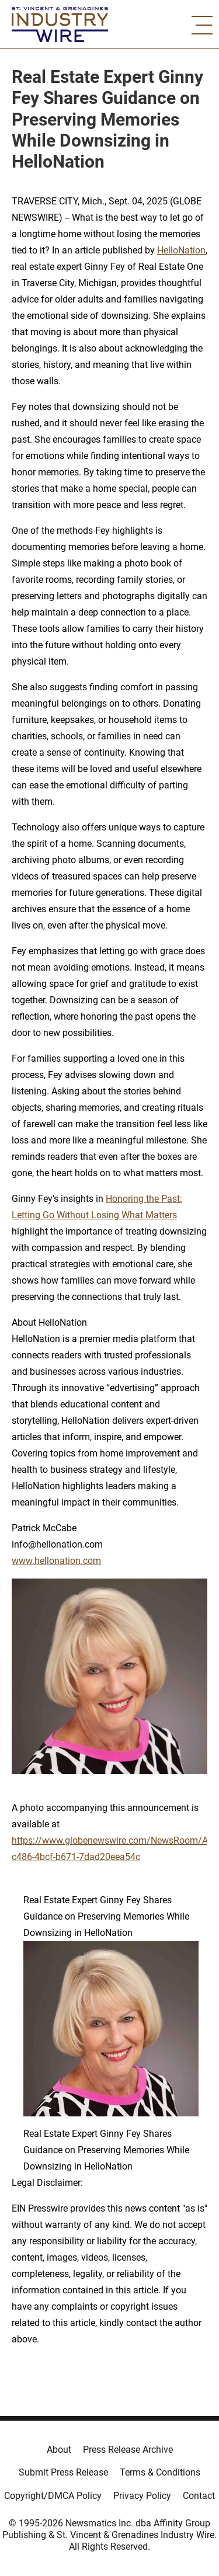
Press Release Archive (128, 2449)
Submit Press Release (63, 2472)
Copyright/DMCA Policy (53, 2495)
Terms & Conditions (160, 2472)
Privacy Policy (142, 2495)
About (59, 2449)
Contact (199, 2495)
